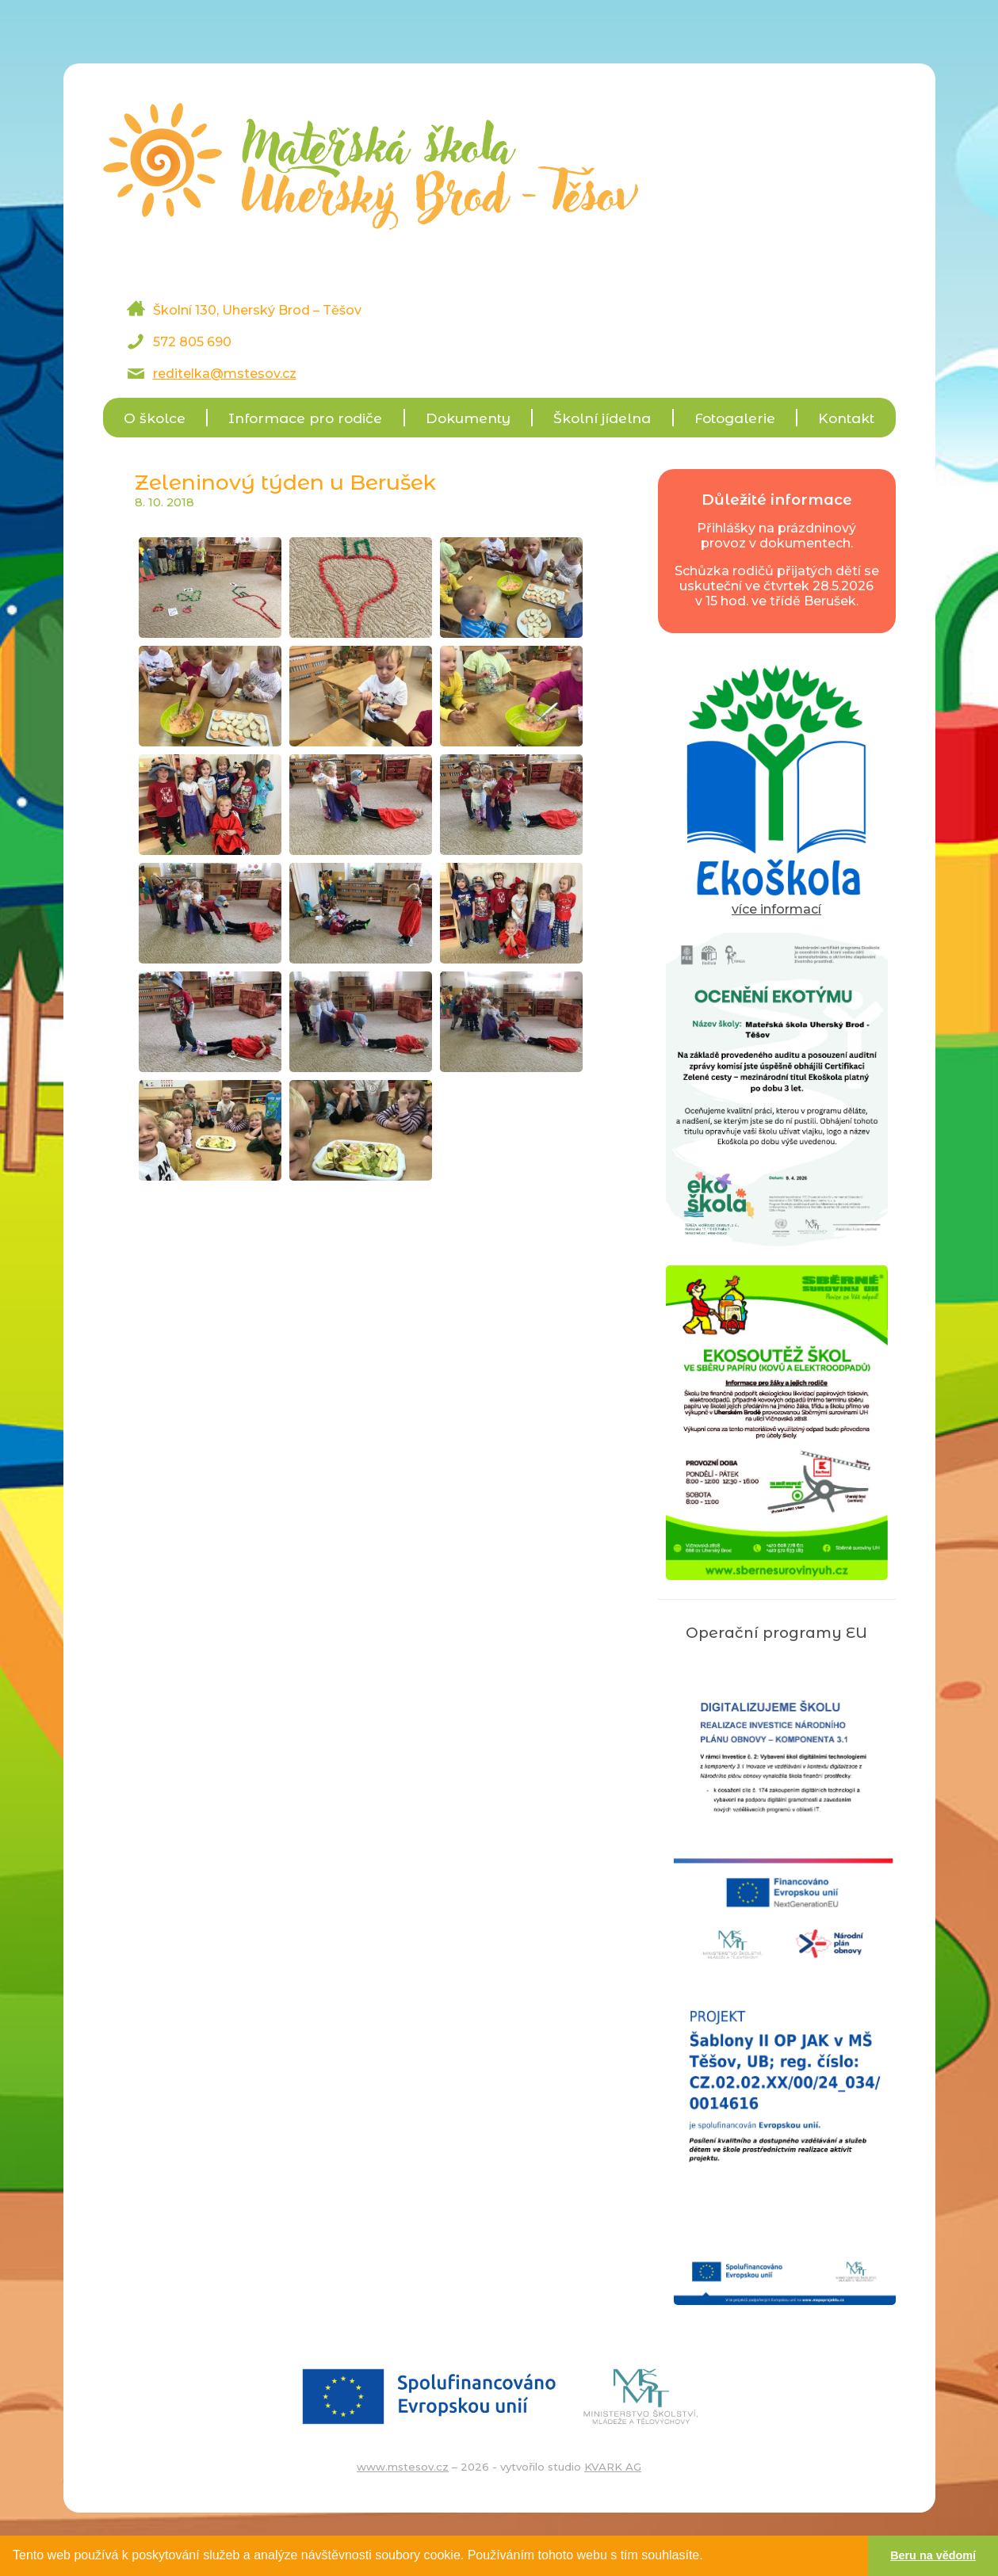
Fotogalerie (734, 418)
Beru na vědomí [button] (933, 2555)
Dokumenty (468, 418)
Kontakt (846, 418)
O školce (154, 418)
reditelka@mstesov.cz (224, 373)
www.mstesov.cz (403, 2466)
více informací (777, 902)
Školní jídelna (602, 418)
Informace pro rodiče (305, 418)
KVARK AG (612, 2466)
